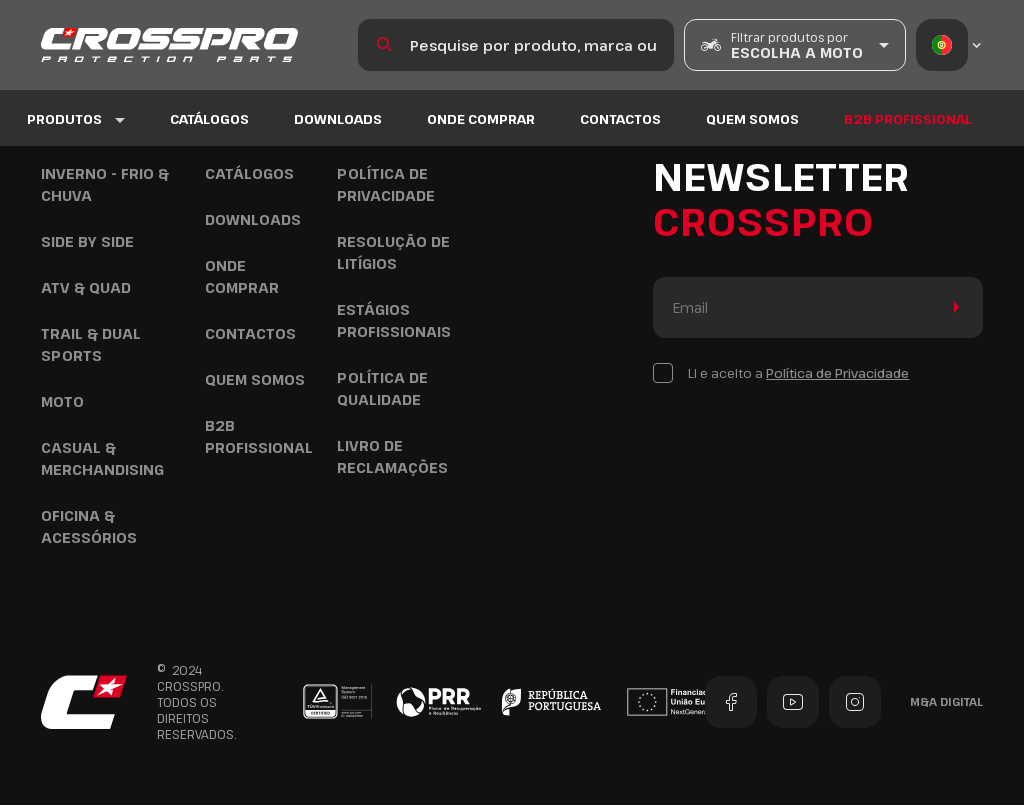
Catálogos (209, 119)
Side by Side (87, 241)
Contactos (620, 119)
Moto (62, 401)
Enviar (952, 307)
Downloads (338, 119)
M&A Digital (946, 701)
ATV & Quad (86, 287)
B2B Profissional (908, 119)
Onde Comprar (481, 119)
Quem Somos (752, 119)
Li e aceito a (798, 373)
